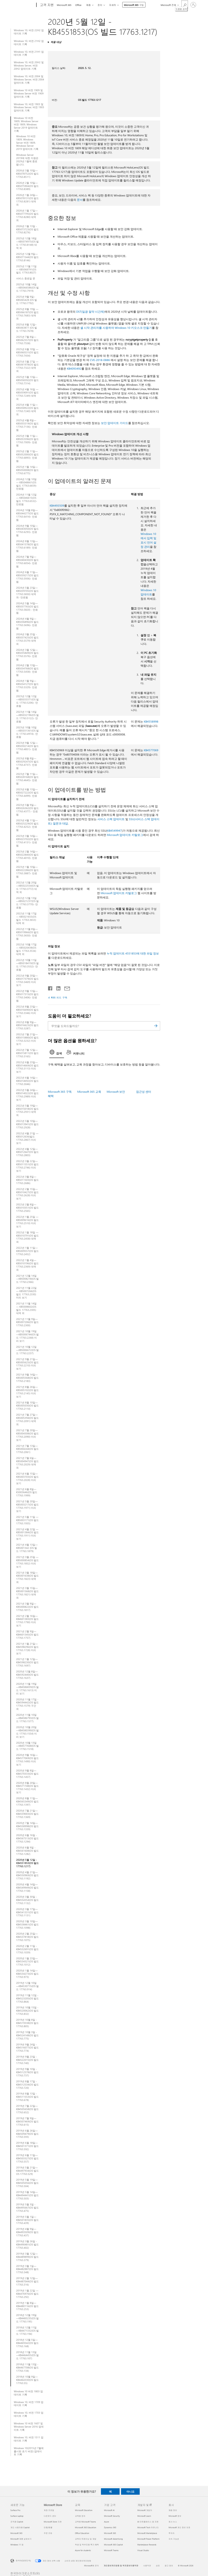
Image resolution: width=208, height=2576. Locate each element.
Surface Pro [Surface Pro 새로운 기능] (15, 2510)
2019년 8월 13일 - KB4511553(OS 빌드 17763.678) (27, 2097)
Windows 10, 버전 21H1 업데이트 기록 (29, 53)
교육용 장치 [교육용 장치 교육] (80, 2516)
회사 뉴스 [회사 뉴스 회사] (173, 2521)
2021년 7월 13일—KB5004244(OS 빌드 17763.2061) (27, 1449)
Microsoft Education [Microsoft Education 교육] (83, 2510)
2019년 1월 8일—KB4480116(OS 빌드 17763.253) (27, 2306)
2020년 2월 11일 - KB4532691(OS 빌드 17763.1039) (27, 1949)
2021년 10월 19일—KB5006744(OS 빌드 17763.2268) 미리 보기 (27, 1336)
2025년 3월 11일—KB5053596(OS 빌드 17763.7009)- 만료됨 (27, 440)
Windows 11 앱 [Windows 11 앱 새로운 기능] (16, 2544)
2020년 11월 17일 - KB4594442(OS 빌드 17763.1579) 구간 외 (27, 1704)
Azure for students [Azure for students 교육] (83, 2550)
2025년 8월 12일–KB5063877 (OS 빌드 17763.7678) (26, 328)
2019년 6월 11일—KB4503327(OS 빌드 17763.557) (27, 2158)
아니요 (130, 2491)
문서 (80, 199)
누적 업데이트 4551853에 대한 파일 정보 (133, 953)
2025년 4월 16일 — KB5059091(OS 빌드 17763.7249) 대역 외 (27, 394)
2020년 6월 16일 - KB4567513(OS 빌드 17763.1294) (27, 1838)
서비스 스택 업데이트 (111, 819)
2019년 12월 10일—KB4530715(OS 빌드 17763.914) (27, 1986)
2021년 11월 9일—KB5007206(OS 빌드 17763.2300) (27, 1322)
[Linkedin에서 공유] (57, 987)
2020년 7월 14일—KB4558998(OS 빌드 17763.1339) (27, 1826)
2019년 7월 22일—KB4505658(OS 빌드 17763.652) (27, 2109)
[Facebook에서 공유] (50, 987)
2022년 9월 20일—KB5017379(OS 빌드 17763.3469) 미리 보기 (27, 980)
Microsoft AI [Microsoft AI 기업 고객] (109, 2510)
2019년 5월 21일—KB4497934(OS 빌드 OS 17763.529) (27, 2171)
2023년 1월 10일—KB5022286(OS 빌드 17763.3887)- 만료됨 (27, 871)
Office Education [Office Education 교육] (82, 2533)
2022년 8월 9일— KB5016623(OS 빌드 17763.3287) (27, 1025)
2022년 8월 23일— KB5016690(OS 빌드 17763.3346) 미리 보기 (27, 1011)
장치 (100, 4)
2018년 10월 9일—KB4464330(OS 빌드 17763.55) (27, 2380)
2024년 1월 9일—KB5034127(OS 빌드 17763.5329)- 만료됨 (27, 685)
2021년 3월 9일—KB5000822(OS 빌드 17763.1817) (27, 1607)
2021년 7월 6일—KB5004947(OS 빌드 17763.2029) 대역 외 (27, 1462)
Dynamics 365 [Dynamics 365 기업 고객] (110, 2527)
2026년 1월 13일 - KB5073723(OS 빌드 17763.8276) (27, 229)
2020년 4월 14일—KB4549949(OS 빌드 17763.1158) (27, 1887)
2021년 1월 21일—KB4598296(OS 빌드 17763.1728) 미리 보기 (27, 1648)
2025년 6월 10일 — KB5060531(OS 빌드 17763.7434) (27, 352)
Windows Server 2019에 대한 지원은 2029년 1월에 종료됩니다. (27, 159)
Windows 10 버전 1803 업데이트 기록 (28, 2393)
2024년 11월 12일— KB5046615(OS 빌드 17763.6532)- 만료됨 (26, 499)
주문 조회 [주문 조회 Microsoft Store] (48, 2533)
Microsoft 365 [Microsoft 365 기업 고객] (110, 2533)
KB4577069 (151, 750)
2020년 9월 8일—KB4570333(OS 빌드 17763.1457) (27, 1774)
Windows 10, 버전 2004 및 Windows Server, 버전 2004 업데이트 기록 (29, 79)
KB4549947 (114, 830)
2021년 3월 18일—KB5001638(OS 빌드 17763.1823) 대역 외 (27, 1577)
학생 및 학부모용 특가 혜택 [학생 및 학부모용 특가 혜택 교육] (87, 2544)
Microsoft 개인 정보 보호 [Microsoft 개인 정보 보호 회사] (179, 2527)
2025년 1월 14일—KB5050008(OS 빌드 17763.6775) (27, 470)
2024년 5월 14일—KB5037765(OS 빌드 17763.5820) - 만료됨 (27, 608)
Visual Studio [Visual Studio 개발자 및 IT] (143, 2550)
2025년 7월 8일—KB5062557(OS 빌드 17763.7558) (27, 340)
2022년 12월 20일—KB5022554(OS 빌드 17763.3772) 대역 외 (27, 887)
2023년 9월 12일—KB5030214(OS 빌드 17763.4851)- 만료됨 (27, 747)
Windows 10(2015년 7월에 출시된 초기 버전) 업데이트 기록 (29, 2451)
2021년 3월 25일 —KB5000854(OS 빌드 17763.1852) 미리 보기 (27, 1561)
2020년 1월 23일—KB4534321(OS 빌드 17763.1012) (27, 1961)
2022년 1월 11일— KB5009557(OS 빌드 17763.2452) (27, 1251)
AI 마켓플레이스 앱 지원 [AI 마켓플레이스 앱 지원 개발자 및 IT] (148, 2521)
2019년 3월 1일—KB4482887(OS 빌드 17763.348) (27, 2269)
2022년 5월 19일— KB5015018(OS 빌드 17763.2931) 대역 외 (27, 1110)
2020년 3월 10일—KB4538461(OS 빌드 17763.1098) (27, 1924)
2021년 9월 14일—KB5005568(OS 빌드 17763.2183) (27, 1378)
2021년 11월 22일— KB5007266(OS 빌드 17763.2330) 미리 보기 (26, 1292)
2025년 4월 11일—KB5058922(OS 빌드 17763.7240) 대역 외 (27, 409)
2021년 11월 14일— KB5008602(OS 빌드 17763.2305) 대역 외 (26, 1308)
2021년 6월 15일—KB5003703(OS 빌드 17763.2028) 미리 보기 (27, 1478)
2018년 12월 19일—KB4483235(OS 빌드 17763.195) (27, 2318)
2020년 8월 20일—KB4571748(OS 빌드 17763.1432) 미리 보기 (27, 1787)
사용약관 (147, 2565)
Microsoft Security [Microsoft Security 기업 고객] (112, 2516)
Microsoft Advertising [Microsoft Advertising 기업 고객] (113, 2538)
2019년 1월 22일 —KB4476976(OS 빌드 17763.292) (27, 2294)
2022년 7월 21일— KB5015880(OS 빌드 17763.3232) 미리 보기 (27, 1039)
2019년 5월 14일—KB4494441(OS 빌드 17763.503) (27, 2195)
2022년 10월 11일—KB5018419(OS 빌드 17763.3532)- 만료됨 (27, 964)
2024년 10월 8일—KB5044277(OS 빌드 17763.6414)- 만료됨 (27, 515)
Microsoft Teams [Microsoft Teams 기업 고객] (111, 2550)
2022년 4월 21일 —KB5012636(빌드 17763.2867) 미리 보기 (27, 1138)
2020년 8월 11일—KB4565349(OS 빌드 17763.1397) (27, 1801)
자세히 (112, 4)
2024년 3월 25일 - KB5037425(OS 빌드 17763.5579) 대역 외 (27, 639)
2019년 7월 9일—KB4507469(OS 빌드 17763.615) (27, 2121)
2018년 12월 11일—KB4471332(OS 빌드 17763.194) (27, 2331)
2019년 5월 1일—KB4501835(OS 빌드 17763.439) (27, 2220)
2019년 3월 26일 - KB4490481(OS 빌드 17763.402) (27, 2244)
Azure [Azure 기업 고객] (106, 2521)
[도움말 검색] (184, 5)
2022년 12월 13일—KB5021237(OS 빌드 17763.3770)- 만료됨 (27, 902)
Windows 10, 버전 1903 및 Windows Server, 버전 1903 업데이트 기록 (29, 107)
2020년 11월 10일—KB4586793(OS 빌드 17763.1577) (27, 1718)
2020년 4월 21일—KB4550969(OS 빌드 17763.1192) (27, 1875)
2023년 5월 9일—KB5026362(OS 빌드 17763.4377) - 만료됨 (27, 809)
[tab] (56, 1053)
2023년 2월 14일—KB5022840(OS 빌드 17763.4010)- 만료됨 (27, 856)
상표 (158, 2565)
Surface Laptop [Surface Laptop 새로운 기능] (16, 2516)
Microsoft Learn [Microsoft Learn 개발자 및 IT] (144, 2516)
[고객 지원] (46, 5)
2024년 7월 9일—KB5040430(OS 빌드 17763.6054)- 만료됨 (27, 561)
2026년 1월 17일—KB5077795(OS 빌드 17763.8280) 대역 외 (27, 215)
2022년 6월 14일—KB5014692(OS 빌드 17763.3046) (27, 1081)
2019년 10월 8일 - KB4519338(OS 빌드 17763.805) (27, 2023)
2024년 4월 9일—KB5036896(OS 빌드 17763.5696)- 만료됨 (27, 623)
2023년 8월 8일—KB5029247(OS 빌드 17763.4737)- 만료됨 (27, 763)
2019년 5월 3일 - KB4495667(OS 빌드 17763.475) (27, 2207)
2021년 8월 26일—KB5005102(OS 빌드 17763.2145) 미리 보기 (27, 1391)
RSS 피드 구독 (59, 997)
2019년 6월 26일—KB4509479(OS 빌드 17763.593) (27, 2134)
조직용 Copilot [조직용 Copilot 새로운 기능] (16, 2521)
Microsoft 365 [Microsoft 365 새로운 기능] (16, 2533)
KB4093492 (74, 368)
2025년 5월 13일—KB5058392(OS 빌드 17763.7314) (27, 380)
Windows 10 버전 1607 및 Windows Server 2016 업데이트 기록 (29, 2426)
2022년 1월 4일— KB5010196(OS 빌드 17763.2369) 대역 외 (27, 1265)
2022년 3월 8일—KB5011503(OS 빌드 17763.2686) (27, 1180)
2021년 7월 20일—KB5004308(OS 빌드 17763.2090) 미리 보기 (27, 1435)
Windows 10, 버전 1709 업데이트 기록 (28, 2404)
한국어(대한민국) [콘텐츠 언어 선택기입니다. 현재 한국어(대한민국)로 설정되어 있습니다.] (23, 2560)
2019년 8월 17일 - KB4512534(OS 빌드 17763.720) (27, 2084)
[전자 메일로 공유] (65, 987)
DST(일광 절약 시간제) (90, 311)
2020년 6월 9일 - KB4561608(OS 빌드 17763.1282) (27, 1851)
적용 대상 (56, 42)
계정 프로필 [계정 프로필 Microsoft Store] (49, 2510)
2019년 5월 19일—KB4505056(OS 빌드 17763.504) (27, 2183)
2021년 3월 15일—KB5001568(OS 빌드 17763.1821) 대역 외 (27, 1592)
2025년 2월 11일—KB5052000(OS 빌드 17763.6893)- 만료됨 (27, 456)
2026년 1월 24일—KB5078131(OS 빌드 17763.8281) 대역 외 (27, 199)
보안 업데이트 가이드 (114, 423)
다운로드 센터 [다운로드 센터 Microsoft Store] (50, 2516)
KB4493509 (57, 505)
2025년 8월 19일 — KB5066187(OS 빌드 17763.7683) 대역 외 (27, 313)
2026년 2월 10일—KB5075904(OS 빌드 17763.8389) (27, 186)
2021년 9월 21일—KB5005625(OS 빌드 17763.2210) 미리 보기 (27, 1364)
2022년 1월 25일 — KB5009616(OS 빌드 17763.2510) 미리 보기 (27, 1221)
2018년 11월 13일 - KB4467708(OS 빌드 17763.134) (27, 2367)
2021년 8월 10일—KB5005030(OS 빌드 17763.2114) (27, 1406)
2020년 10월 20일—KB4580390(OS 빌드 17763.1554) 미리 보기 (27, 1732)
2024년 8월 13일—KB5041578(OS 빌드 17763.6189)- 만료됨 (27, 546)
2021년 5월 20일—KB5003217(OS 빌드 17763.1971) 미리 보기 (27, 1506)
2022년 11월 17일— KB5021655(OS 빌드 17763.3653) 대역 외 (26, 918)
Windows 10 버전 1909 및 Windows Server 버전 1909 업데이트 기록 (29, 93)
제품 (88, 4)
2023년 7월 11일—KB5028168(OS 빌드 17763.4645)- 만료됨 (27, 778)
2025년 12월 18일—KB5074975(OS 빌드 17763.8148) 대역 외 (27, 243)
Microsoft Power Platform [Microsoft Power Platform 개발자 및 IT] (148, 2538)
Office (78, 4)
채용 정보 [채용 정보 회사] (173, 2510)
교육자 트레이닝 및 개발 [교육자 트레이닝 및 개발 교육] (85, 2538)
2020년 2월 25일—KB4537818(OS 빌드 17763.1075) (27, 1937)
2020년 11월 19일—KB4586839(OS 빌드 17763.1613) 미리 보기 (27, 1688)
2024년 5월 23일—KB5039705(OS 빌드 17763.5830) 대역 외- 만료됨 (27, 592)
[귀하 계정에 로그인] (193, 5)
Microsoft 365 (64, 4)
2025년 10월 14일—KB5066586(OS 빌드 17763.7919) (27, 287)
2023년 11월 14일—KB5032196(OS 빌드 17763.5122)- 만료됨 (27, 716)
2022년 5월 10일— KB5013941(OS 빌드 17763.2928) (27, 1124)
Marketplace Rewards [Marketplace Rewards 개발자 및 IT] (146, 2544)
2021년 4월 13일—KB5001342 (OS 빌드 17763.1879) (27, 1548)
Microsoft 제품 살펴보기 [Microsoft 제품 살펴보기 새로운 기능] (21, 2538)
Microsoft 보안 (116, 1091)
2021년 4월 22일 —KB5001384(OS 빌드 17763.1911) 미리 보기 (27, 1534)
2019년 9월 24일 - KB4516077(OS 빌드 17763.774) (27, 2048)
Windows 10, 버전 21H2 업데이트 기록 (29, 42)
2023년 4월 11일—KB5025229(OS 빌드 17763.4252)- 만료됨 (27, 825)
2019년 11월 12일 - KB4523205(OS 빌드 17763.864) (27, 1998)
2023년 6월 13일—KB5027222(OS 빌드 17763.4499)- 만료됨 (27, 794)
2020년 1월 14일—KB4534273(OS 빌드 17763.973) (27, 1974)
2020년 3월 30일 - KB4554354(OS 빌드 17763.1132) (27, 1900)
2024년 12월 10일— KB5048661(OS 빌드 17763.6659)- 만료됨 (26, 484)
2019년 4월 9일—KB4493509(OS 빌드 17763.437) (27, 2232)
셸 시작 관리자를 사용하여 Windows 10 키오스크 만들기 (116, 327)
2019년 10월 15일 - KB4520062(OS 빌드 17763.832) (27, 2010)
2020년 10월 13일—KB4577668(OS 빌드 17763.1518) (27, 1746)
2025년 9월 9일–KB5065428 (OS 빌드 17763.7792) (26, 300)
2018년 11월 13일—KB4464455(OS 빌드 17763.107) (27, 2355)
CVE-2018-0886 (100, 360)
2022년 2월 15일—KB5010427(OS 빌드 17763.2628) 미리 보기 (27, 1193)
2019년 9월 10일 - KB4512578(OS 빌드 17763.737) (27, 2072)
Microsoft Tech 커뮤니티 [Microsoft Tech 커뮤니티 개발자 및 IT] (148, 2527)
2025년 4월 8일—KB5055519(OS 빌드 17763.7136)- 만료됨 (27, 425)
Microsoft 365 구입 (134, 4)
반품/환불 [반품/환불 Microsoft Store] (48, 2527)
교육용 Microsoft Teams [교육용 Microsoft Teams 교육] (85, 2521)
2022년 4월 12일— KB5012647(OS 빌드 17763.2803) (27, 1152)
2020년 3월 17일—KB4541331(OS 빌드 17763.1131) (27, 1912)
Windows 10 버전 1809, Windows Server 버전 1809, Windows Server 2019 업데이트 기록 (26, 124)
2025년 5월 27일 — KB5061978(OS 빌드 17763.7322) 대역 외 (27, 366)
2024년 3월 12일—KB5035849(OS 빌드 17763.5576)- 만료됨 (27, 654)
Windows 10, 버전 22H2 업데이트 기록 (29, 32)
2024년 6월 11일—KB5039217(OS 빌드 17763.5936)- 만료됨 (27, 577)
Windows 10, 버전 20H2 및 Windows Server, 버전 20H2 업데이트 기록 (29, 65)
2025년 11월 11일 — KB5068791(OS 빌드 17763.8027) (26, 269)
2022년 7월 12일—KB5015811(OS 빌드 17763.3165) (27, 1053)
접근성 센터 (143, 1091)
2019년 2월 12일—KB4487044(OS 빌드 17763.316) (27, 2281)
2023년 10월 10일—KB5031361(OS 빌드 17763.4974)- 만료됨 (27, 732)
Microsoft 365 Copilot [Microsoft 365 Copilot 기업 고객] (113, 2544)
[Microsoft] (22, 5)
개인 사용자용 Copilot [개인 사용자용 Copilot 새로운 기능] (20, 2527)
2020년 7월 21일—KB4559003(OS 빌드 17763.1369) (27, 1814)
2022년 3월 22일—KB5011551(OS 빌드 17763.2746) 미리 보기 (27, 1166)
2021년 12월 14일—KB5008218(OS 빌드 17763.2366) (27, 1279)
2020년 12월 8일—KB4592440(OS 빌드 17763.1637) (27, 1675)
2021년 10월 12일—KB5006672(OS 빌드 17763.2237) (27, 1350)
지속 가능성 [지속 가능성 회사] (174, 2538)
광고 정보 (169, 2565)
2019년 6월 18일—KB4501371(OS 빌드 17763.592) (27, 2146)
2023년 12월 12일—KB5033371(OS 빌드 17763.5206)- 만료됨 (27, 701)
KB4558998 (151, 721)
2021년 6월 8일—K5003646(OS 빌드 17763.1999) (26, 1492)
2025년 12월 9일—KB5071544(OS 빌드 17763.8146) (27, 257)
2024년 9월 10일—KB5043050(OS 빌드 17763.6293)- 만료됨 (27, 530)
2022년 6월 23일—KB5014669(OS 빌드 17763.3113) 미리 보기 (27, 1067)
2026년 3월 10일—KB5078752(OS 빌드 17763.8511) (27, 174)
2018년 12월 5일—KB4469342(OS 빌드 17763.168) (27, 2343)
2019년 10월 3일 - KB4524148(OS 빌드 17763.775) (27, 2035)
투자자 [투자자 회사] (171, 2533)
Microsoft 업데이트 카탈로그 (125, 835)
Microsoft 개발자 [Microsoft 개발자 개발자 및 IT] (144, 2510)
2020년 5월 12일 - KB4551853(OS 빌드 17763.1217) (27, 1863)
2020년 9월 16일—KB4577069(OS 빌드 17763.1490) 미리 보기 (27, 1759)
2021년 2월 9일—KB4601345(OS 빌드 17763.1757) (27, 1634)
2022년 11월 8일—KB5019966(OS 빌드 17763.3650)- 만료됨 (27, 933)
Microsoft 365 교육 (89, 1091)
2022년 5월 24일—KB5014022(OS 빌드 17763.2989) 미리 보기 (27, 1094)
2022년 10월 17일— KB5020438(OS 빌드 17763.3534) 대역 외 (26, 949)
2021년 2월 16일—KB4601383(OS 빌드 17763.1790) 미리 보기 (27, 1620)
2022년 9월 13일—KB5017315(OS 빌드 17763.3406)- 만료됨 (27, 995)
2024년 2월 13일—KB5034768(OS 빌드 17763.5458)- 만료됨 (27, 670)
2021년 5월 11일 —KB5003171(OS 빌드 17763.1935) (27, 1520)
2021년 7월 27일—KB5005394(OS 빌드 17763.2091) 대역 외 (27, 1419)
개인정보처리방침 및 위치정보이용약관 (121, 2565)
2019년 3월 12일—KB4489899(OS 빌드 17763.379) (27, 2257)
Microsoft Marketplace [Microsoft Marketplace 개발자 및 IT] (147, 2533)
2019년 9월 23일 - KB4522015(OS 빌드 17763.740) (27, 2060)
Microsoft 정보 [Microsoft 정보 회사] (175, 2516)
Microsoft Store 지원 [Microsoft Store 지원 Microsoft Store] (53, 2521)
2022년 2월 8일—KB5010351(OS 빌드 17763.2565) (27, 1208)
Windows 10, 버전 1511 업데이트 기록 (28, 2439)
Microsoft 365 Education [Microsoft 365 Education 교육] (85, 2527)
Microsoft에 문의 (91, 2565)
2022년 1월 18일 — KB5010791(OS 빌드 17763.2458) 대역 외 (27, 1237)
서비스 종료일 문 (25, 278)
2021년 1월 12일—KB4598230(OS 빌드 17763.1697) (27, 1662)
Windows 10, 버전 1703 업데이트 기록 (28, 2414)
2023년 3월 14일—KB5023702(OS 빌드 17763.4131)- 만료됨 (27, 840)
